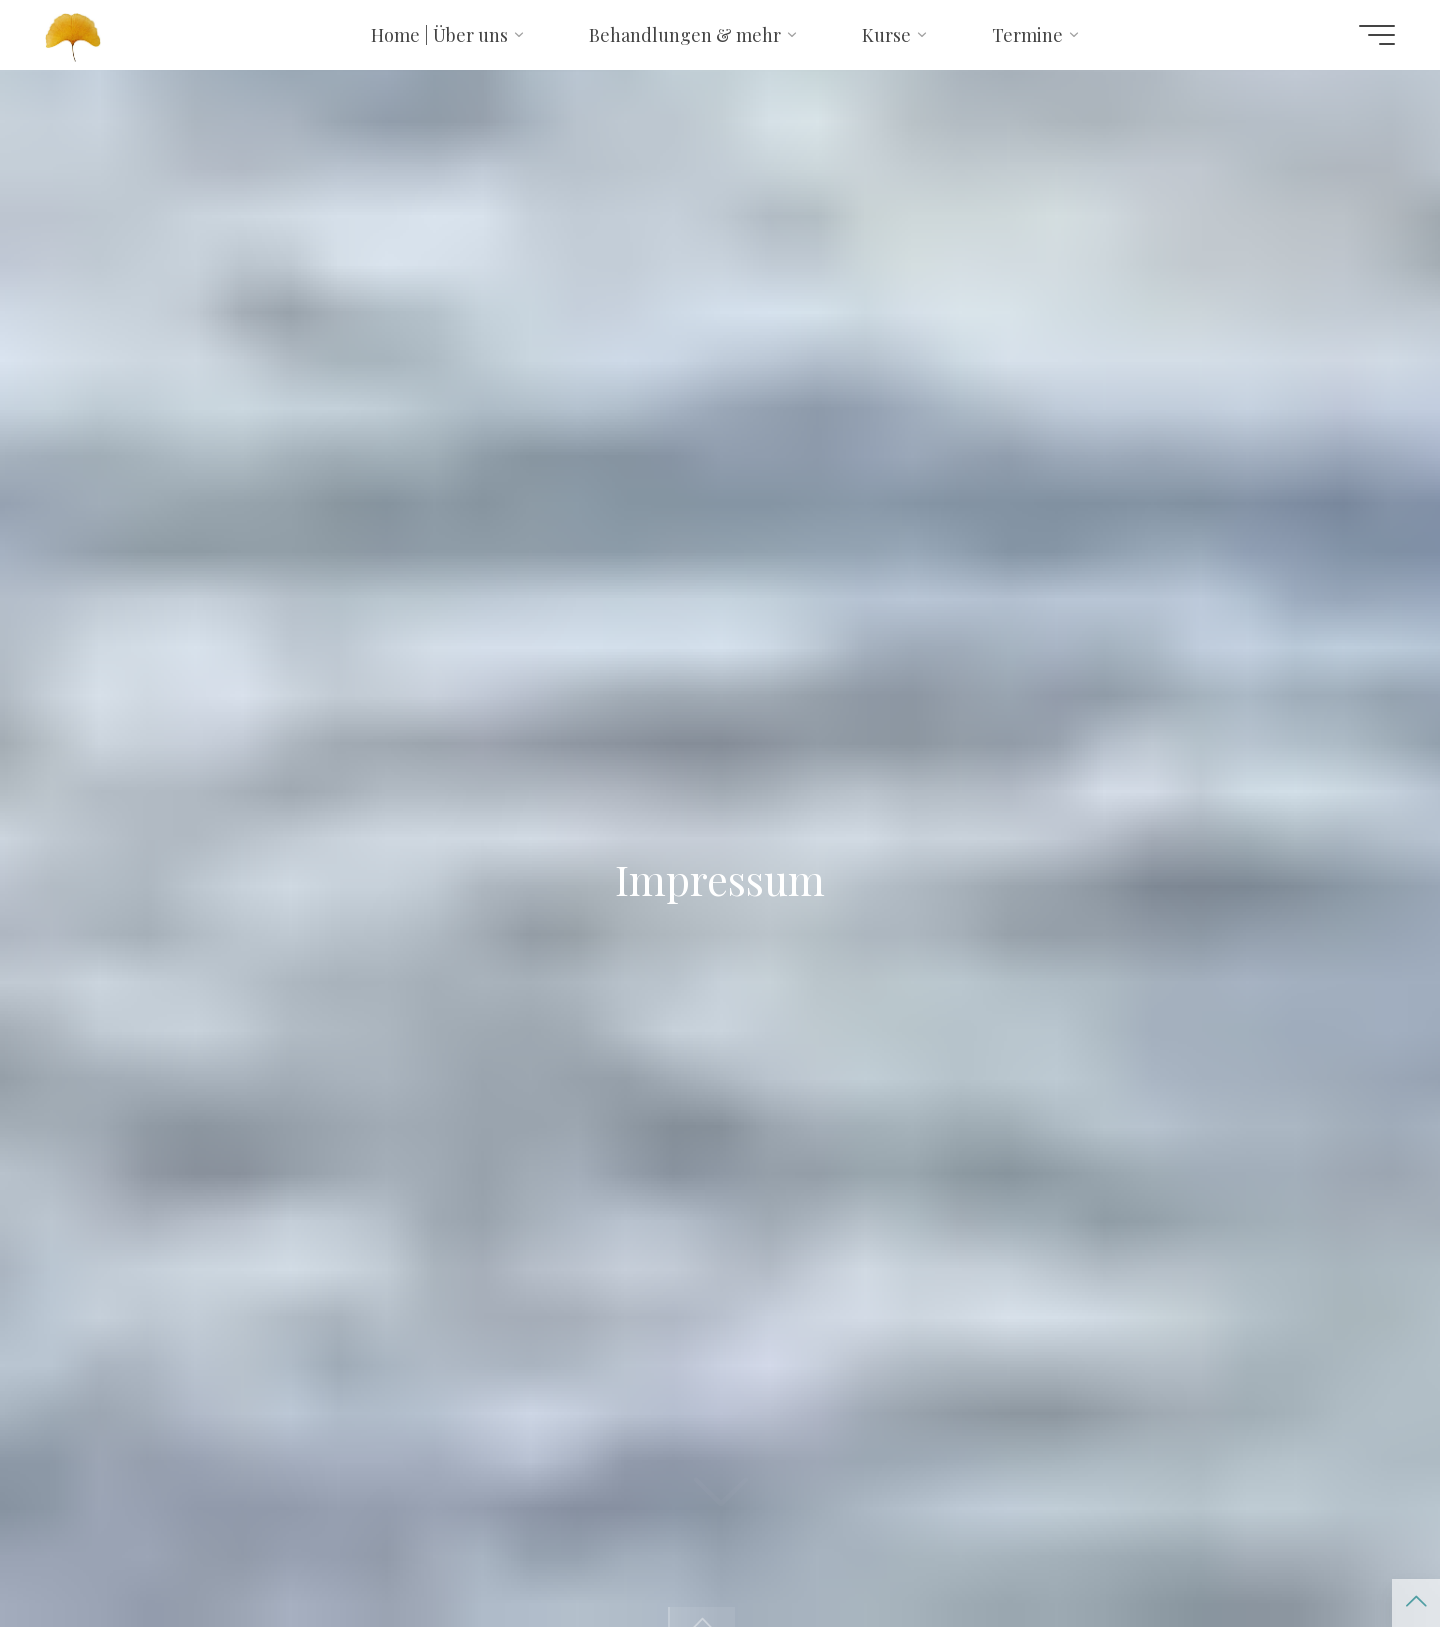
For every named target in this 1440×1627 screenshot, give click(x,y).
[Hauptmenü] (1377, 35)
